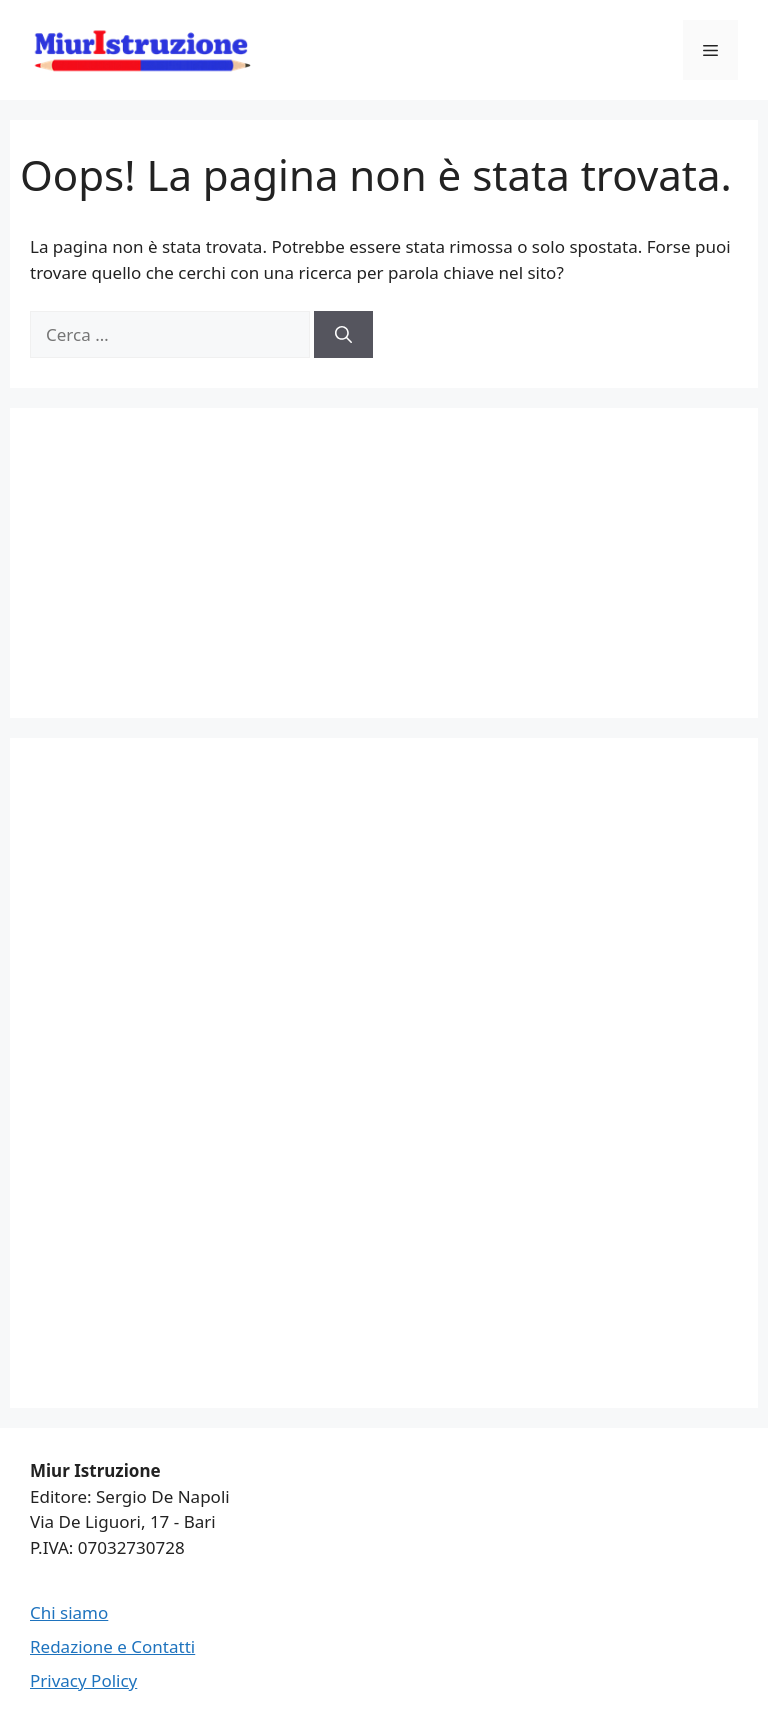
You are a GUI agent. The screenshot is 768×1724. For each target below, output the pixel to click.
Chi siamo (69, 1612)
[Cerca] (343, 335)
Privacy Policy (83, 1680)
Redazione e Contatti (112, 1646)
